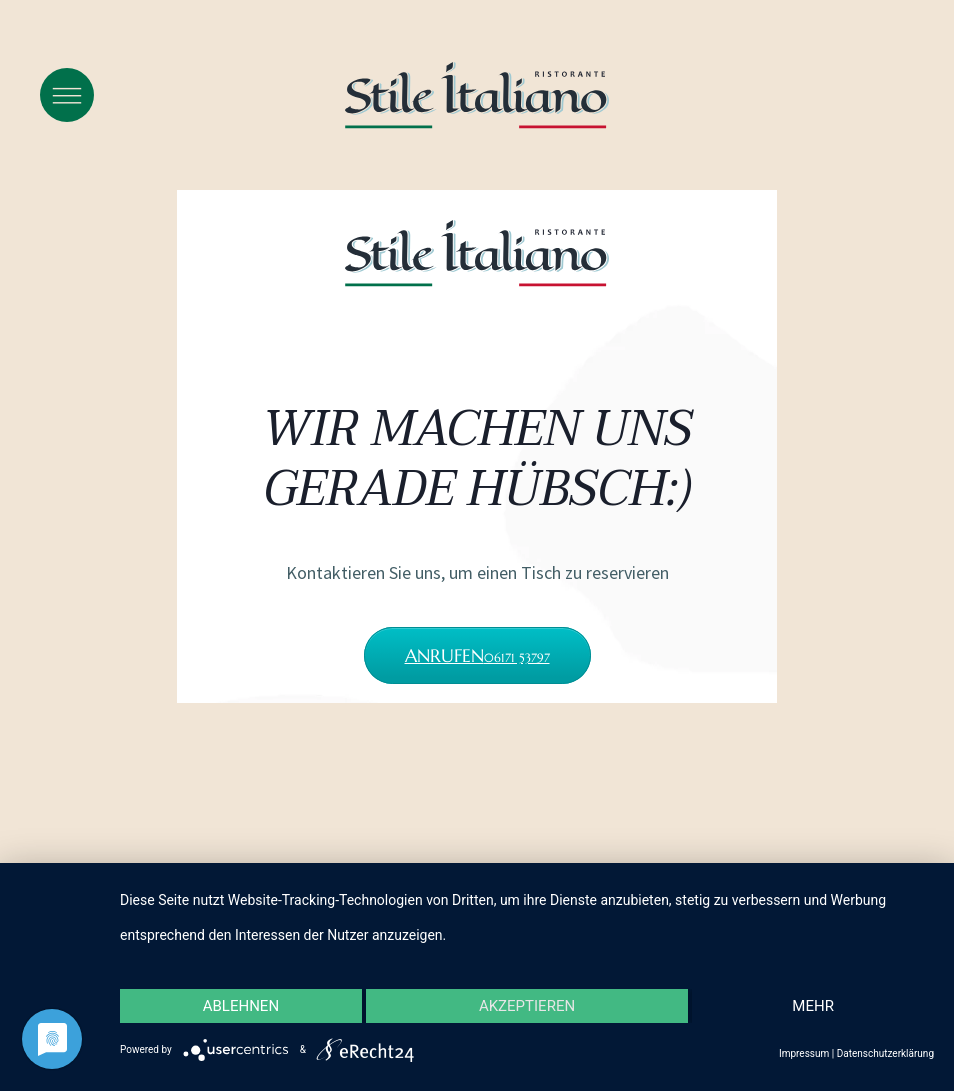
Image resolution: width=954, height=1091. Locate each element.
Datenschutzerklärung (885, 1053)
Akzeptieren (527, 1006)
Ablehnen (241, 1006)
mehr (813, 1006)
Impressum (804, 1053)
